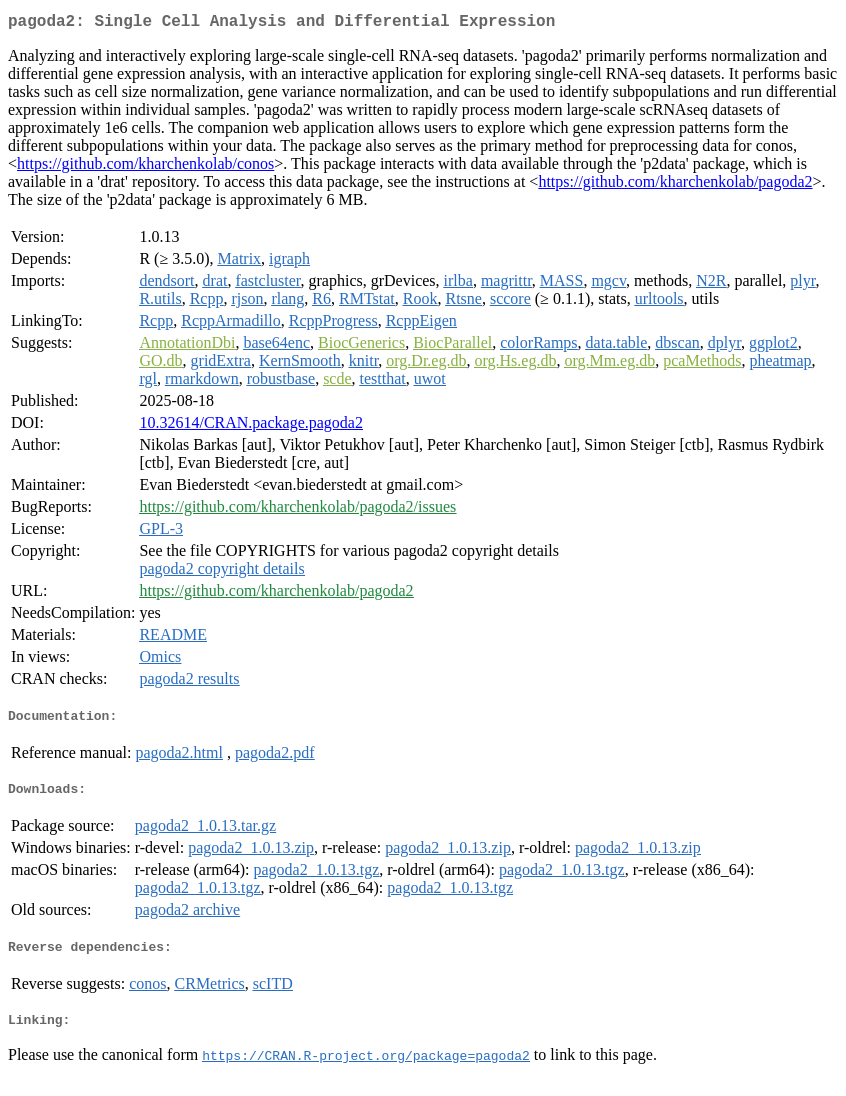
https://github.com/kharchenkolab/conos (145, 167)
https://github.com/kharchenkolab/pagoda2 (675, 185)
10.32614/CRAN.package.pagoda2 (251, 426)
